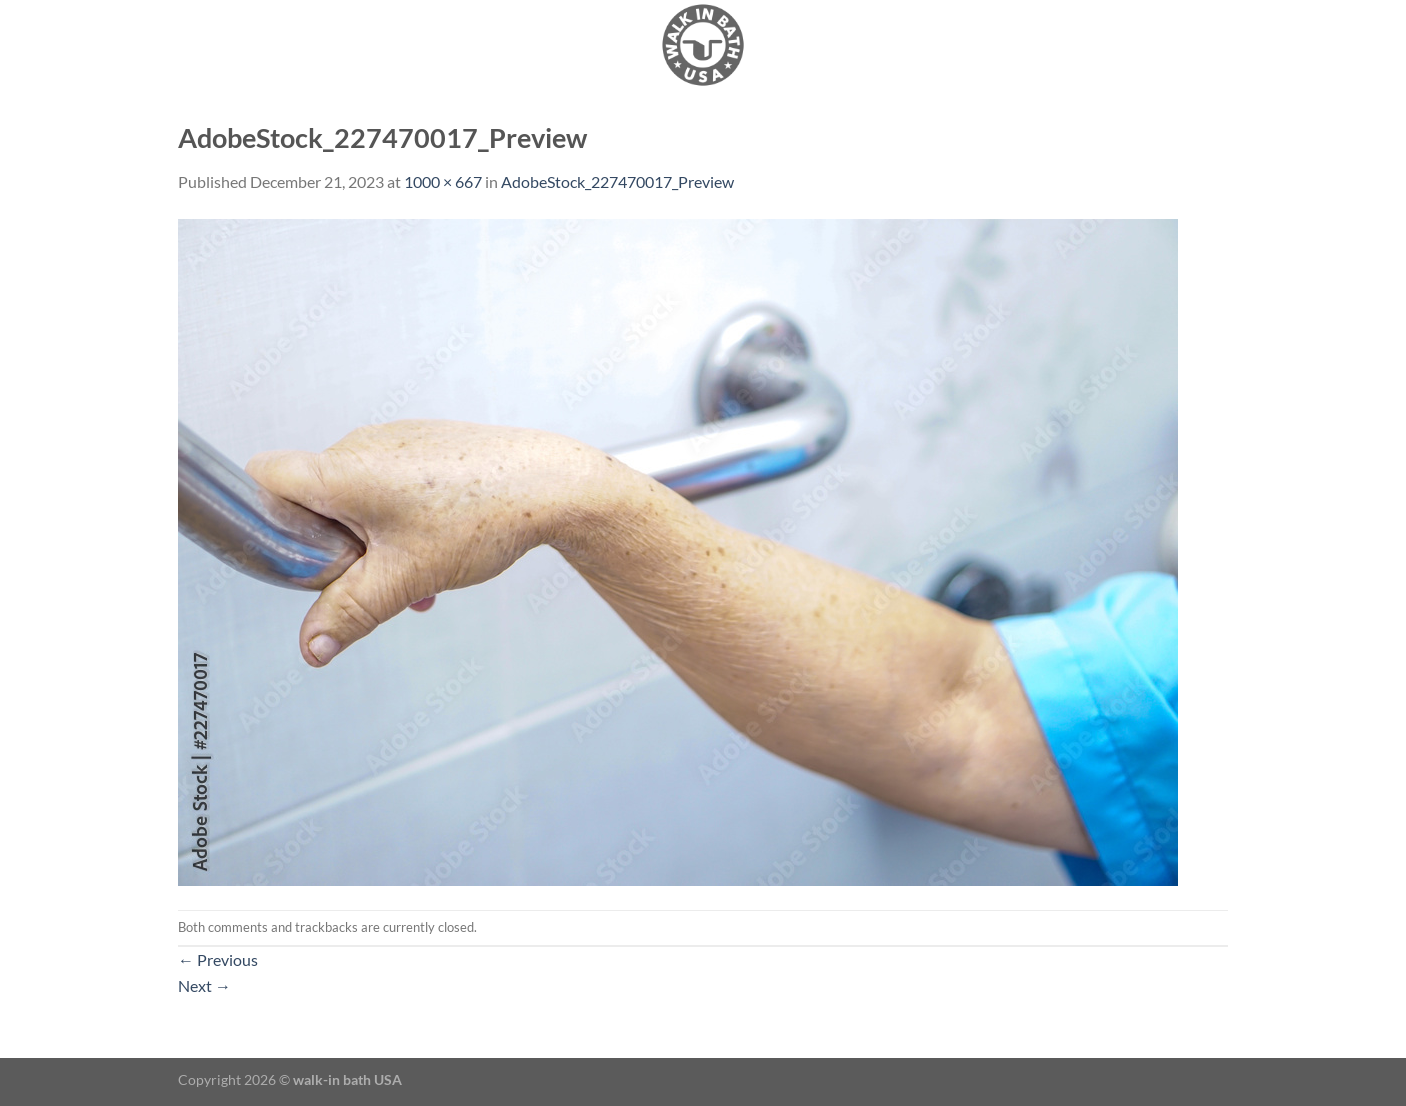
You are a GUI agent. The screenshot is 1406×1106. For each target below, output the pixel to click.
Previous (218, 959)
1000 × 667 (443, 181)
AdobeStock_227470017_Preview (617, 181)
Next (204, 985)
